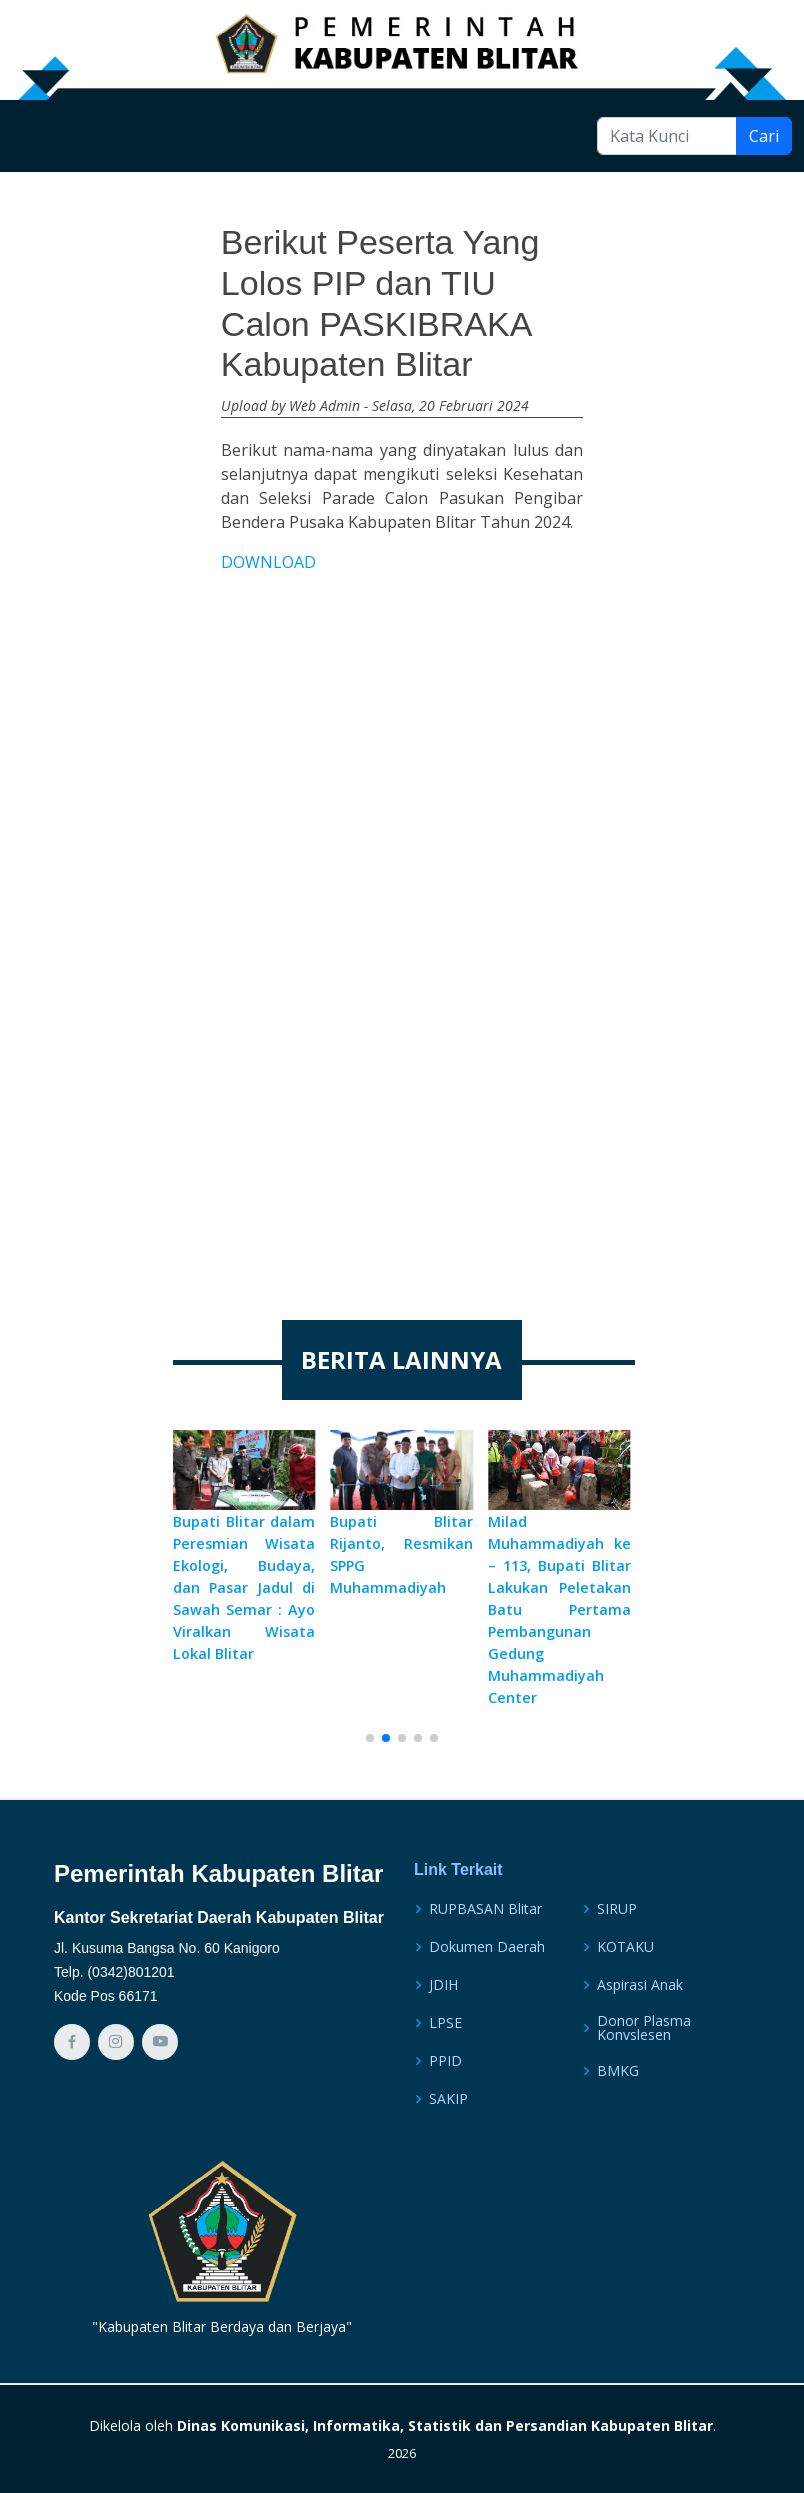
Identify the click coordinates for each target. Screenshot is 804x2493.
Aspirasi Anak (640, 1985)
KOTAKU (625, 1947)
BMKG (618, 2071)
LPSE (445, 2023)
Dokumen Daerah (487, 1947)
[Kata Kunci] (667, 136)
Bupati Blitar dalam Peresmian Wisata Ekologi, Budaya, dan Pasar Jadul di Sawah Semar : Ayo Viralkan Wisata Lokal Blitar (244, 1587)
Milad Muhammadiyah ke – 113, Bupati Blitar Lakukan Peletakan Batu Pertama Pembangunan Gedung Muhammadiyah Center (559, 1609)
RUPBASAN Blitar (485, 1909)
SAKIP (448, 2099)
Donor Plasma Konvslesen (644, 2028)
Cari (764, 136)
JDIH (443, 1985)
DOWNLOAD (268, 562)
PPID (445, 2061)
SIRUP (617, 1909)
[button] (370, 1738)
